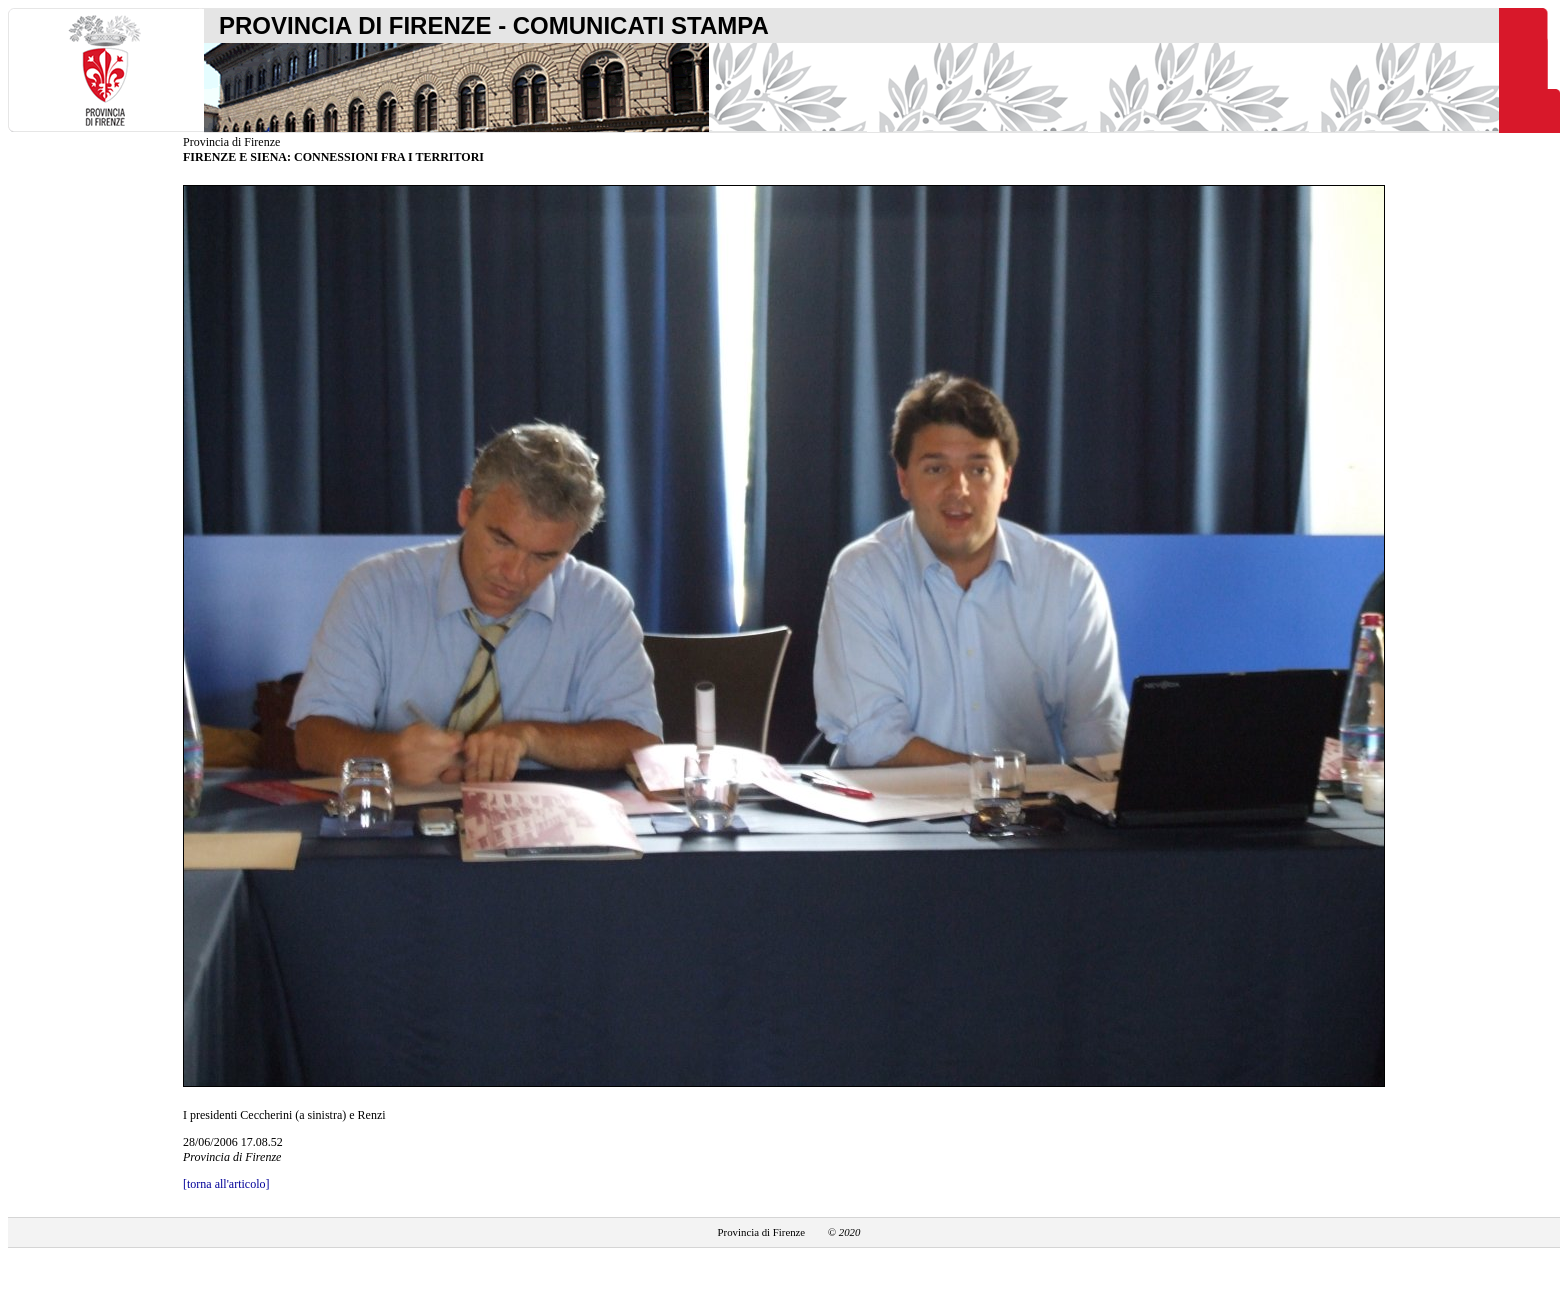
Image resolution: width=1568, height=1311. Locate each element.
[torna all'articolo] (226, 1184)
